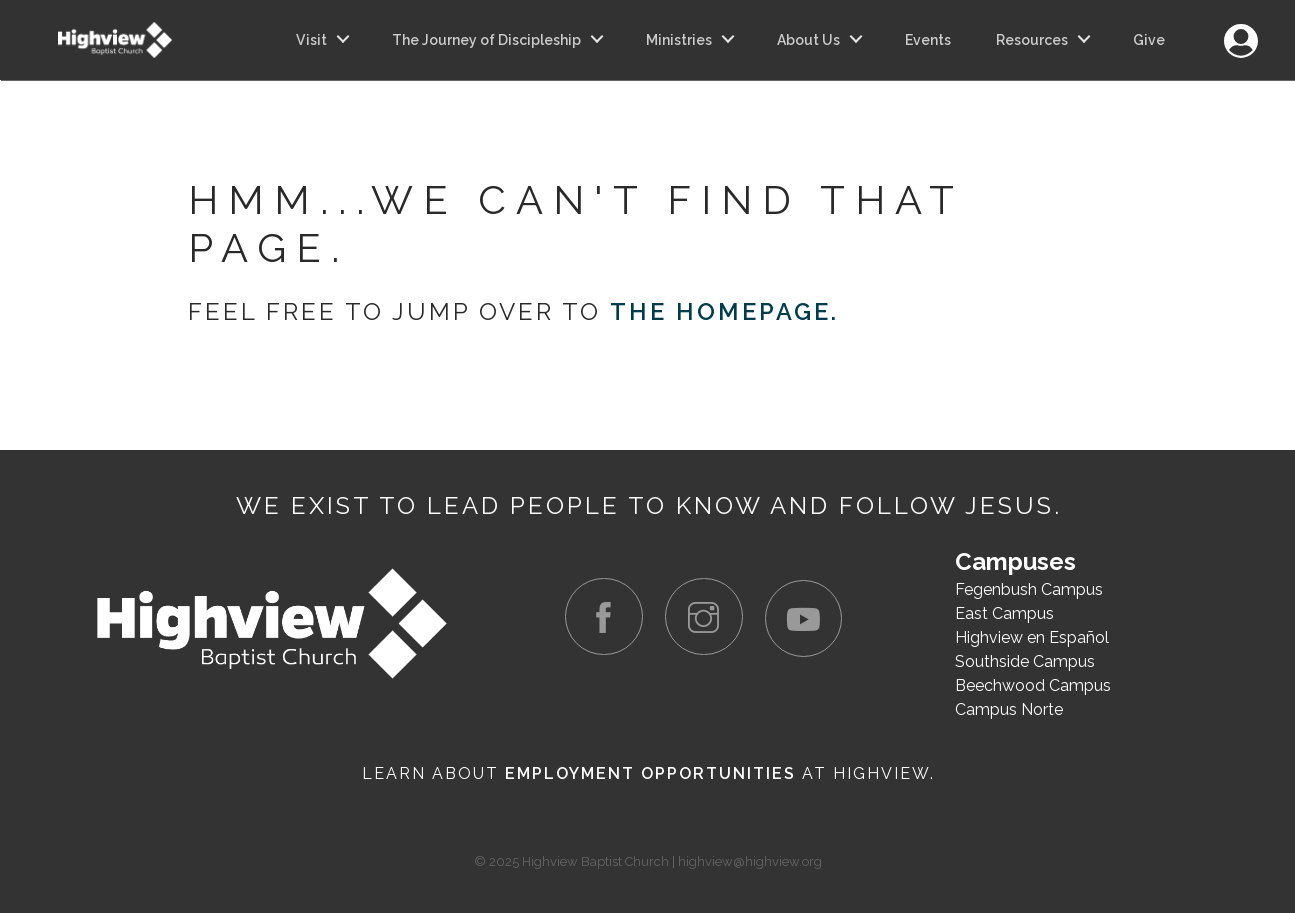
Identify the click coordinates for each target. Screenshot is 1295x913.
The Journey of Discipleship (486, 40)
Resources (1032, 40)
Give (1149, 40)
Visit (311, 40)
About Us (808, 40)
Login (1240, 29)
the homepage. (725, 311)
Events (928, 40)
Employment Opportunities (650, 772)
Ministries (679, 40)
